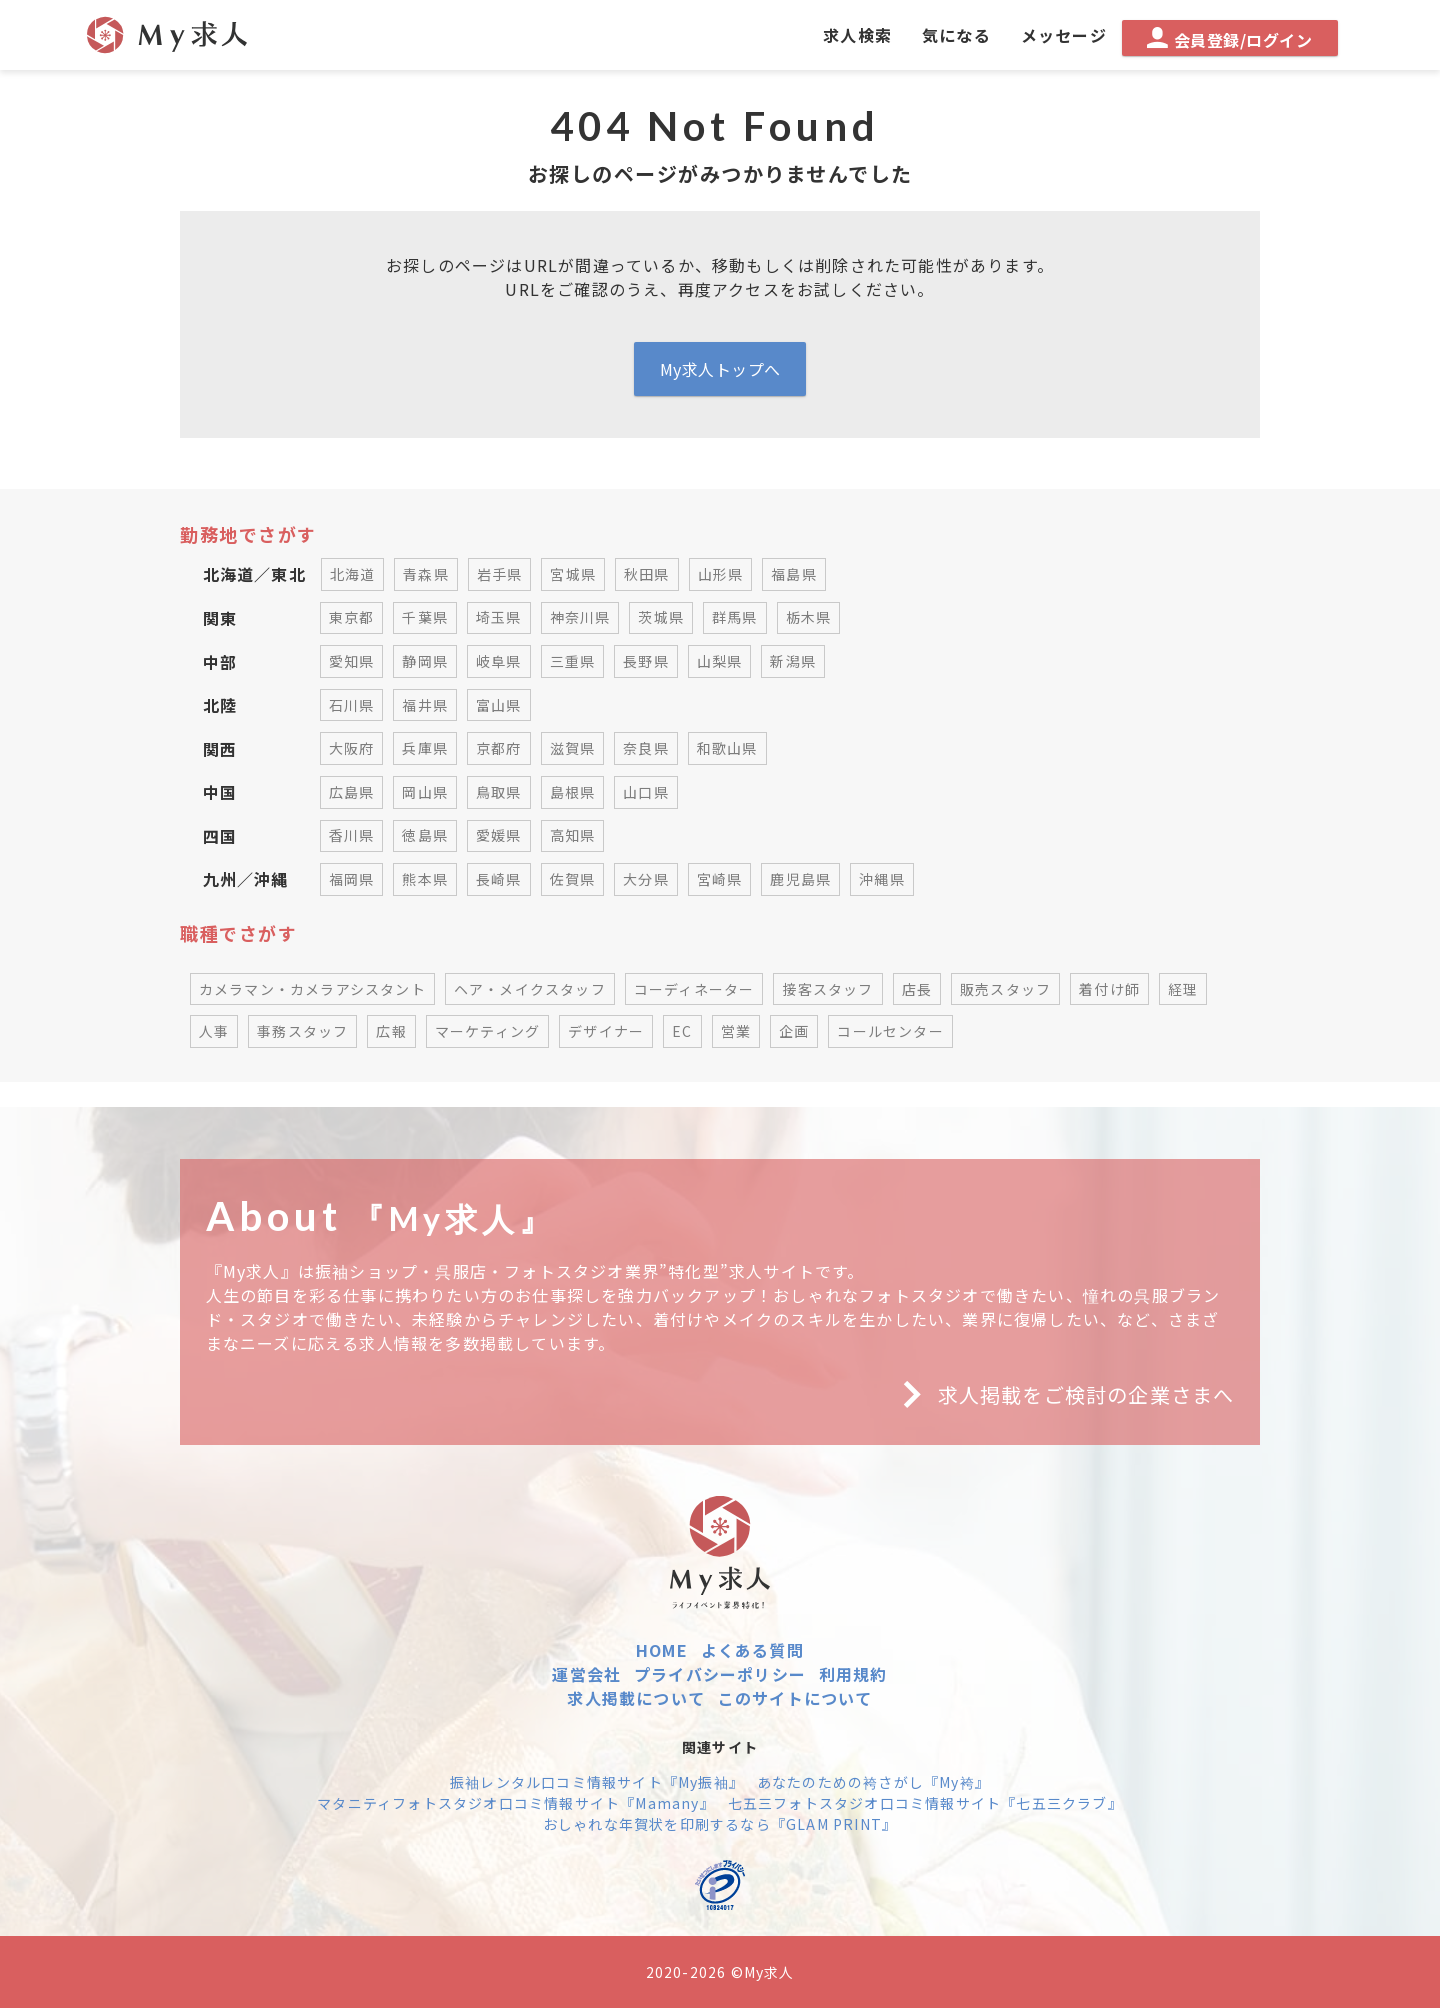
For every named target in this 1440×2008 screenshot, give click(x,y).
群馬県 (735, 617)
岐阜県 (499, 661)
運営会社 (586, 1674)
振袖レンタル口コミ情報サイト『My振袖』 (597, 1782)
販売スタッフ (1005, 989)
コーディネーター (694, 989)
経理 (1183, 989)
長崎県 (499, 879)
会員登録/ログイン (1229, 39)
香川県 (352, 835)
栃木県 (809, 617)
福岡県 (352, 879)
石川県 (352, 705)
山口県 (646, 792)
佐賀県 (573, 879)
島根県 (573, 792)
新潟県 (793, 661)
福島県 (794, 574)
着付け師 (1109, 989)
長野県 (646, 661)
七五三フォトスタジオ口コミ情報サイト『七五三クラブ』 (925, 1803)
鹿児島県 (800, 879)
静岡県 (425, 661)
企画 (794, 1031)
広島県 (352, 792)
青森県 (426, 574)
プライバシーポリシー (720, 1674)
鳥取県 (499, 792)
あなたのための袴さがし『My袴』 (873, 1782)
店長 (917, 989)
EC (682, 1031)
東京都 (352, 617)
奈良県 (646, 748)
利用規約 (853, 1674)
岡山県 (425, 792)
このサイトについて (795, 1698)
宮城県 (573, 574)
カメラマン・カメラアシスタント (312, 989)
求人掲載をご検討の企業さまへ (1061, 1395)
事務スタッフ (302, 1031)
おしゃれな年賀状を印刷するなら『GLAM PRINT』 (720, 1824)
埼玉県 (499, 617)
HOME (662, 1650)
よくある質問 (752, 1650)
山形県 (721, 574)
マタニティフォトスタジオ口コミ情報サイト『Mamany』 (516, 1803)
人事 (214, 1031)
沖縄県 (882, 879)
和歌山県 (727, 748)
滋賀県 (573, 748)
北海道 (353, 574)
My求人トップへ (720, 369)
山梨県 (720, 661)
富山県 (499, 705)
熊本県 (425, 879)
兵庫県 (425, 748)
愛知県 (352, 661)
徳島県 (425, 835)
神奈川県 (580, 617)
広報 (391, 1031)
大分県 (646, 879)
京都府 (499, 748)
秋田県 (647, 574)
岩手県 (500, 574)
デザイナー (606, 1031)
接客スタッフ (827, 989)
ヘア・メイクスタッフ (530, 989)
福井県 (425, 705)
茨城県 (661, 617)
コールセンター (890, 1031)
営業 (736, 1031)
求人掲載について (636, 1698)
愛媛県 (499, 835)
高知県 (573, 835)
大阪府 (352, 748)
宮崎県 (720, 879)
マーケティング (487, 1031)
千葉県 (425, 617)
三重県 (573, 661)
